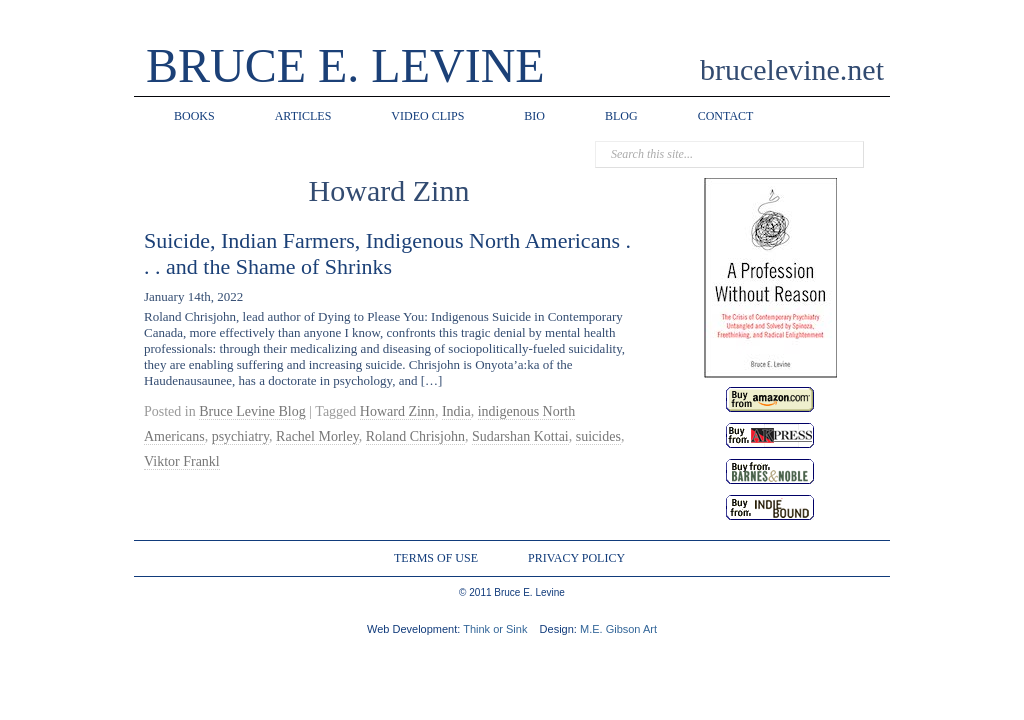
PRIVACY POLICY (576, 558)
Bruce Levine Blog (252, 411)
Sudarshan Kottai (520, 436)
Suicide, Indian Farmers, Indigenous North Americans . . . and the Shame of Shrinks (387, 253)
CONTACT (726, 116)
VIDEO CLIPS (427, 116)
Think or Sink (495, 629)
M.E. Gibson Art (618, 629)
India (456, 411)
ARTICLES (303, 116)
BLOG (621, 116)
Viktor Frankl (182, 461)
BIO (534, 116)
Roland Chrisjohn (415, 436)
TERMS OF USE (436, 558)
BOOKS (194, 116)
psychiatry (240, 436)
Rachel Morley (317, 436)
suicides (598, 436)
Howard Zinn (397, 411)
